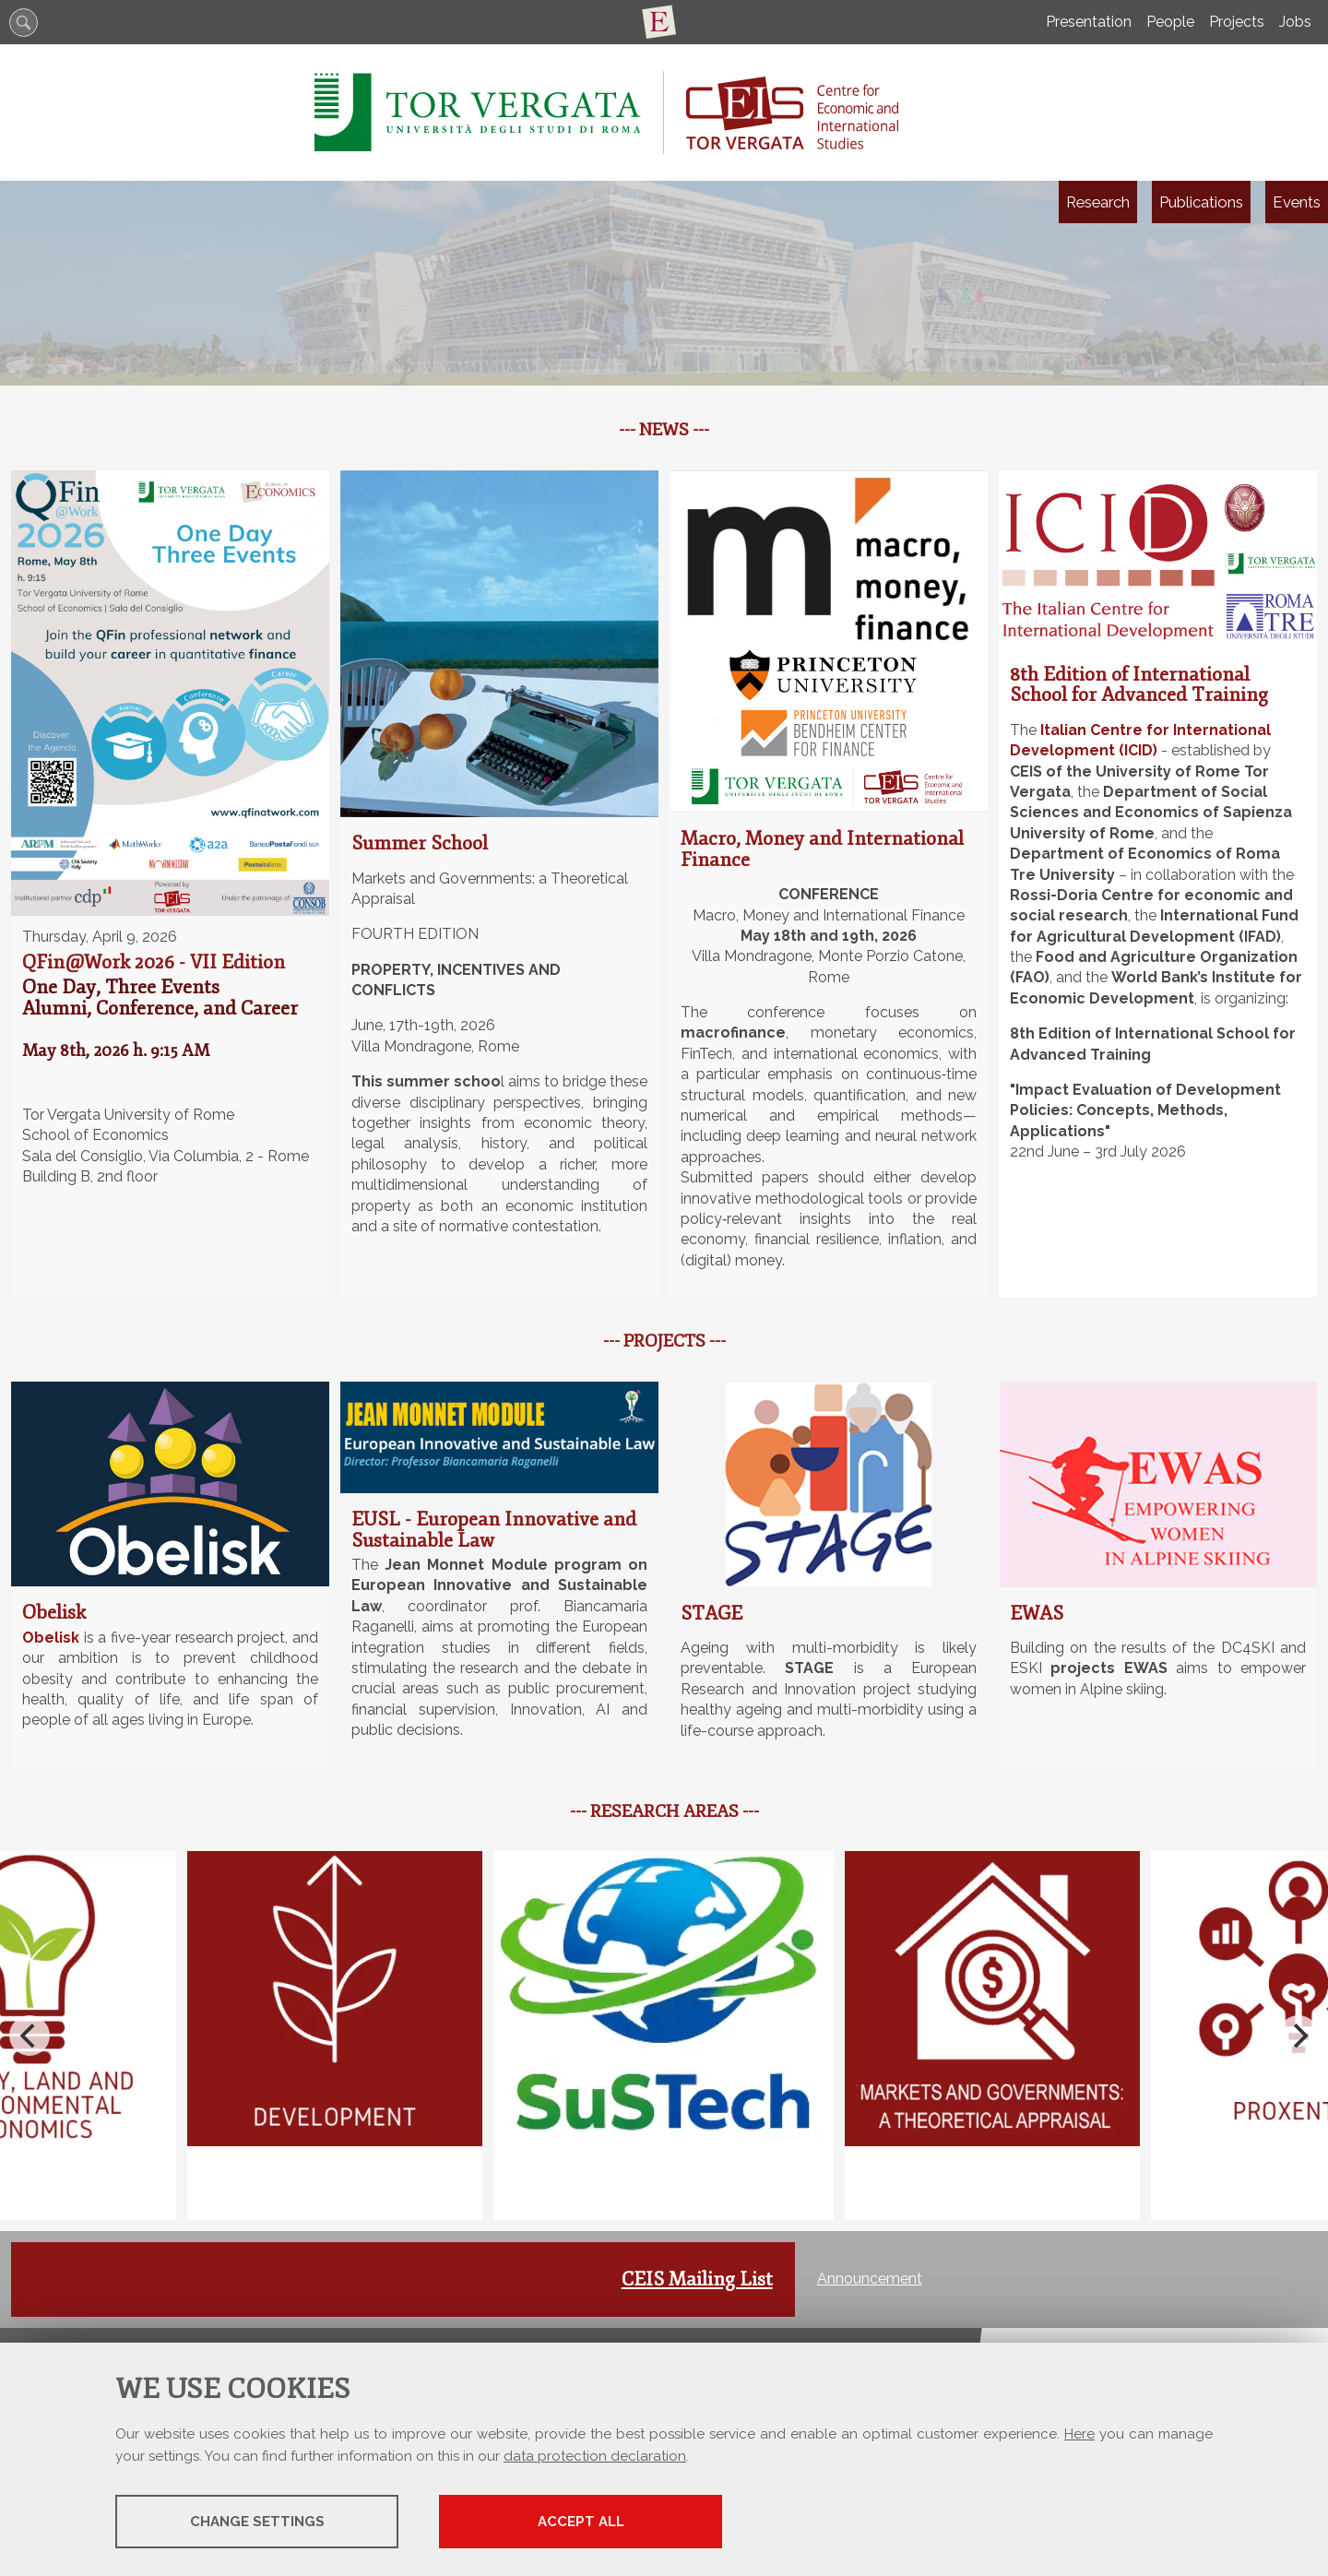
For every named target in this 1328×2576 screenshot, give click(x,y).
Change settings (261, 2521)
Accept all (593, 2521)
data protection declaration (595, 2456)
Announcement (869, 2278)
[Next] (1298, 2035)
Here (1079, 2434)
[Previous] (29, 2035)
